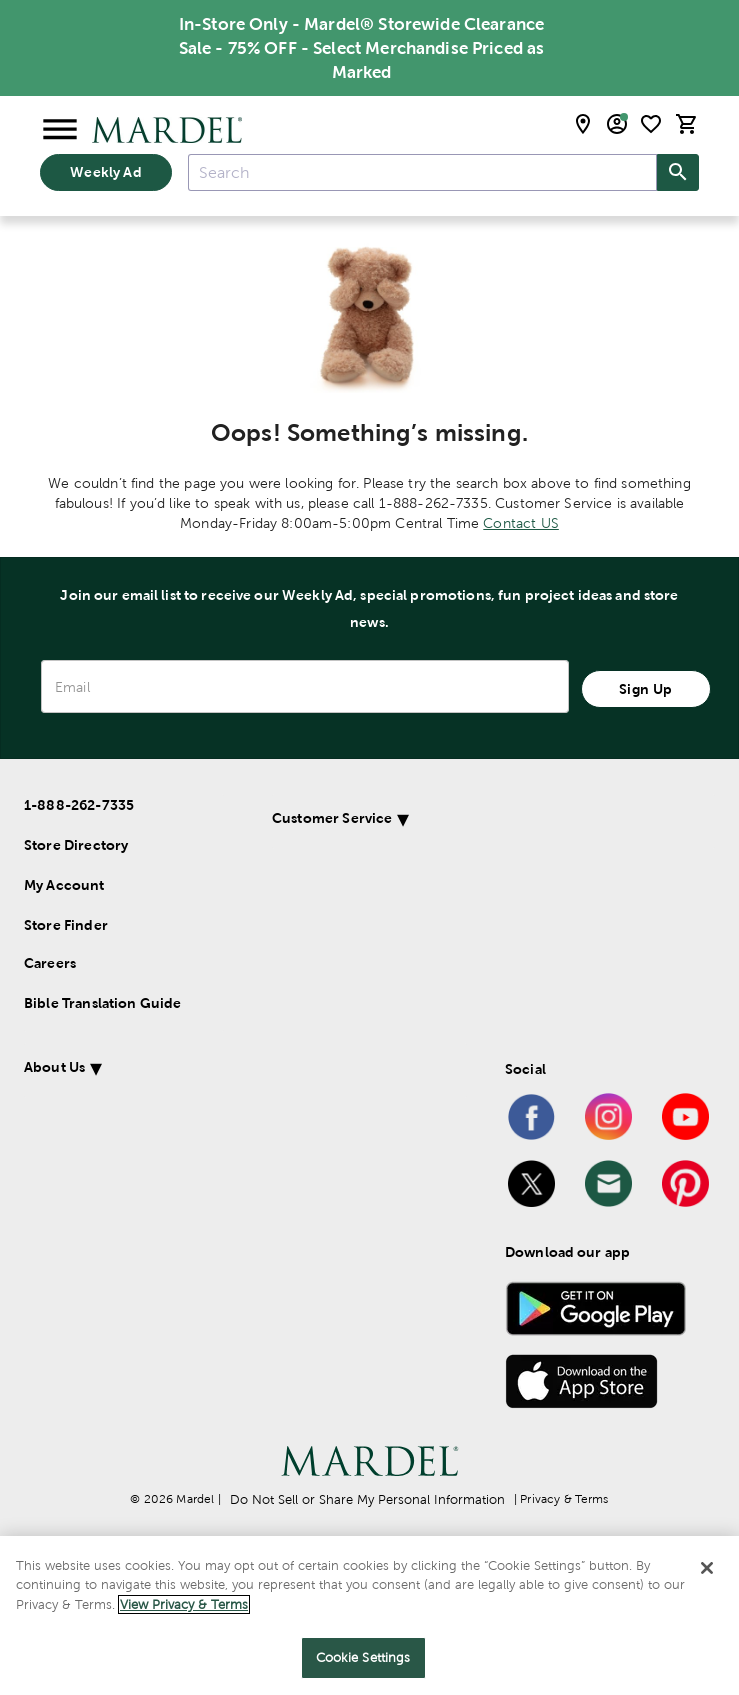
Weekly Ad (105, 172)
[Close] (707, 1568)
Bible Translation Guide (102, 1003)
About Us (54, 1133)
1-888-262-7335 (79, 805)
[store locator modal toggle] (583, 124)
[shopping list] (651, 124)
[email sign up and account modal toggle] (617, 124)
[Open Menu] (60, 130)
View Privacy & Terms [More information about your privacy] (184, 1604)
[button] (338, 1070)
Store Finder (66, 925)
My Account (64, 885)
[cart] (687, 124)
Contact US (521, 523)
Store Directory (76, 845)
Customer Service (84, 1067)
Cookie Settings (363, 1657)
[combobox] (422, 172)
